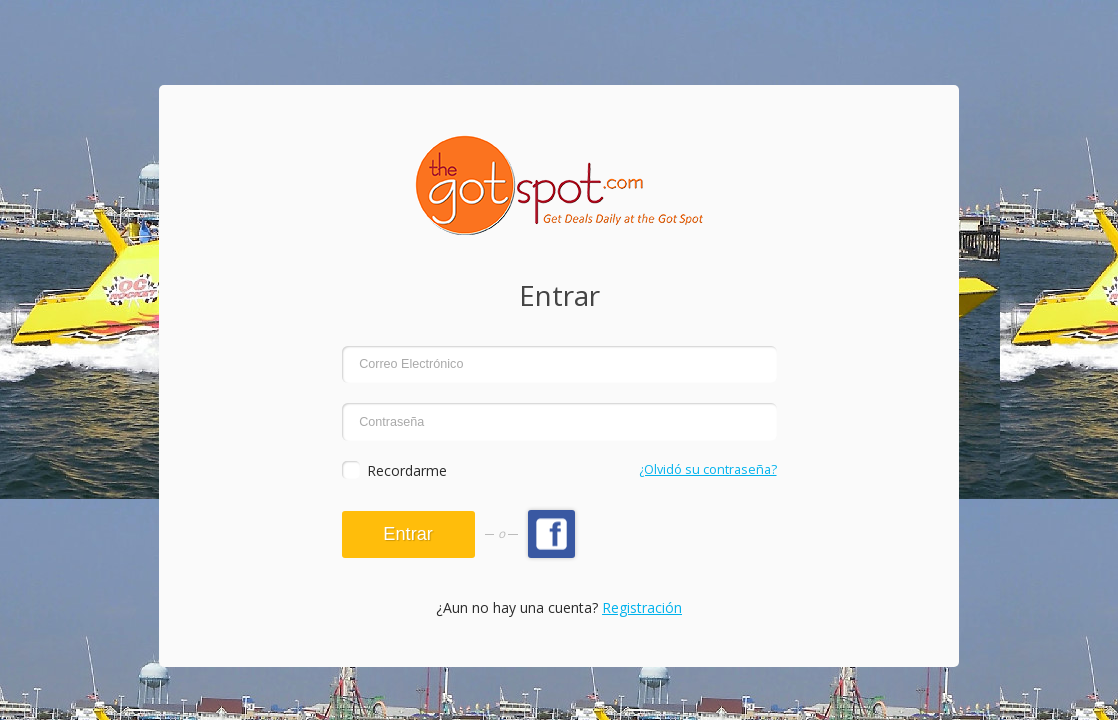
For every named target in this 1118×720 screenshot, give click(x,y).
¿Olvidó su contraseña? (708, 469)
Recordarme (407, 470)
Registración (642, 607)
